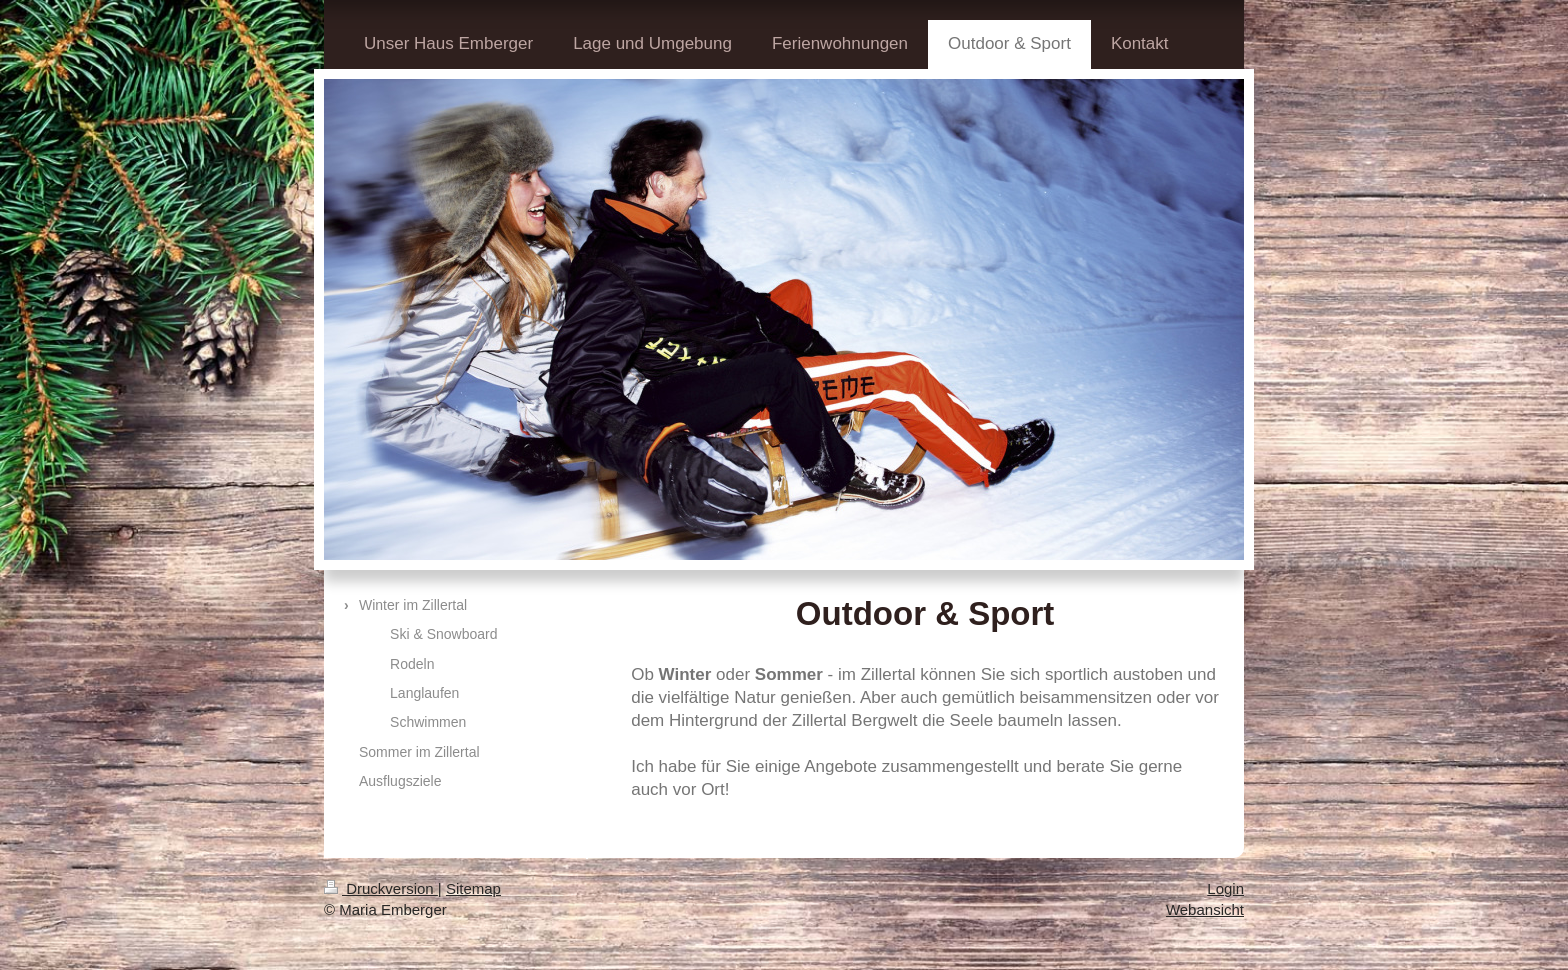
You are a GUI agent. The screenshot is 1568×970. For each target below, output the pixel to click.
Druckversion (381, 888)
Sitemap (473, 888)
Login (1225, 888)
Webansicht (1205, 909)
